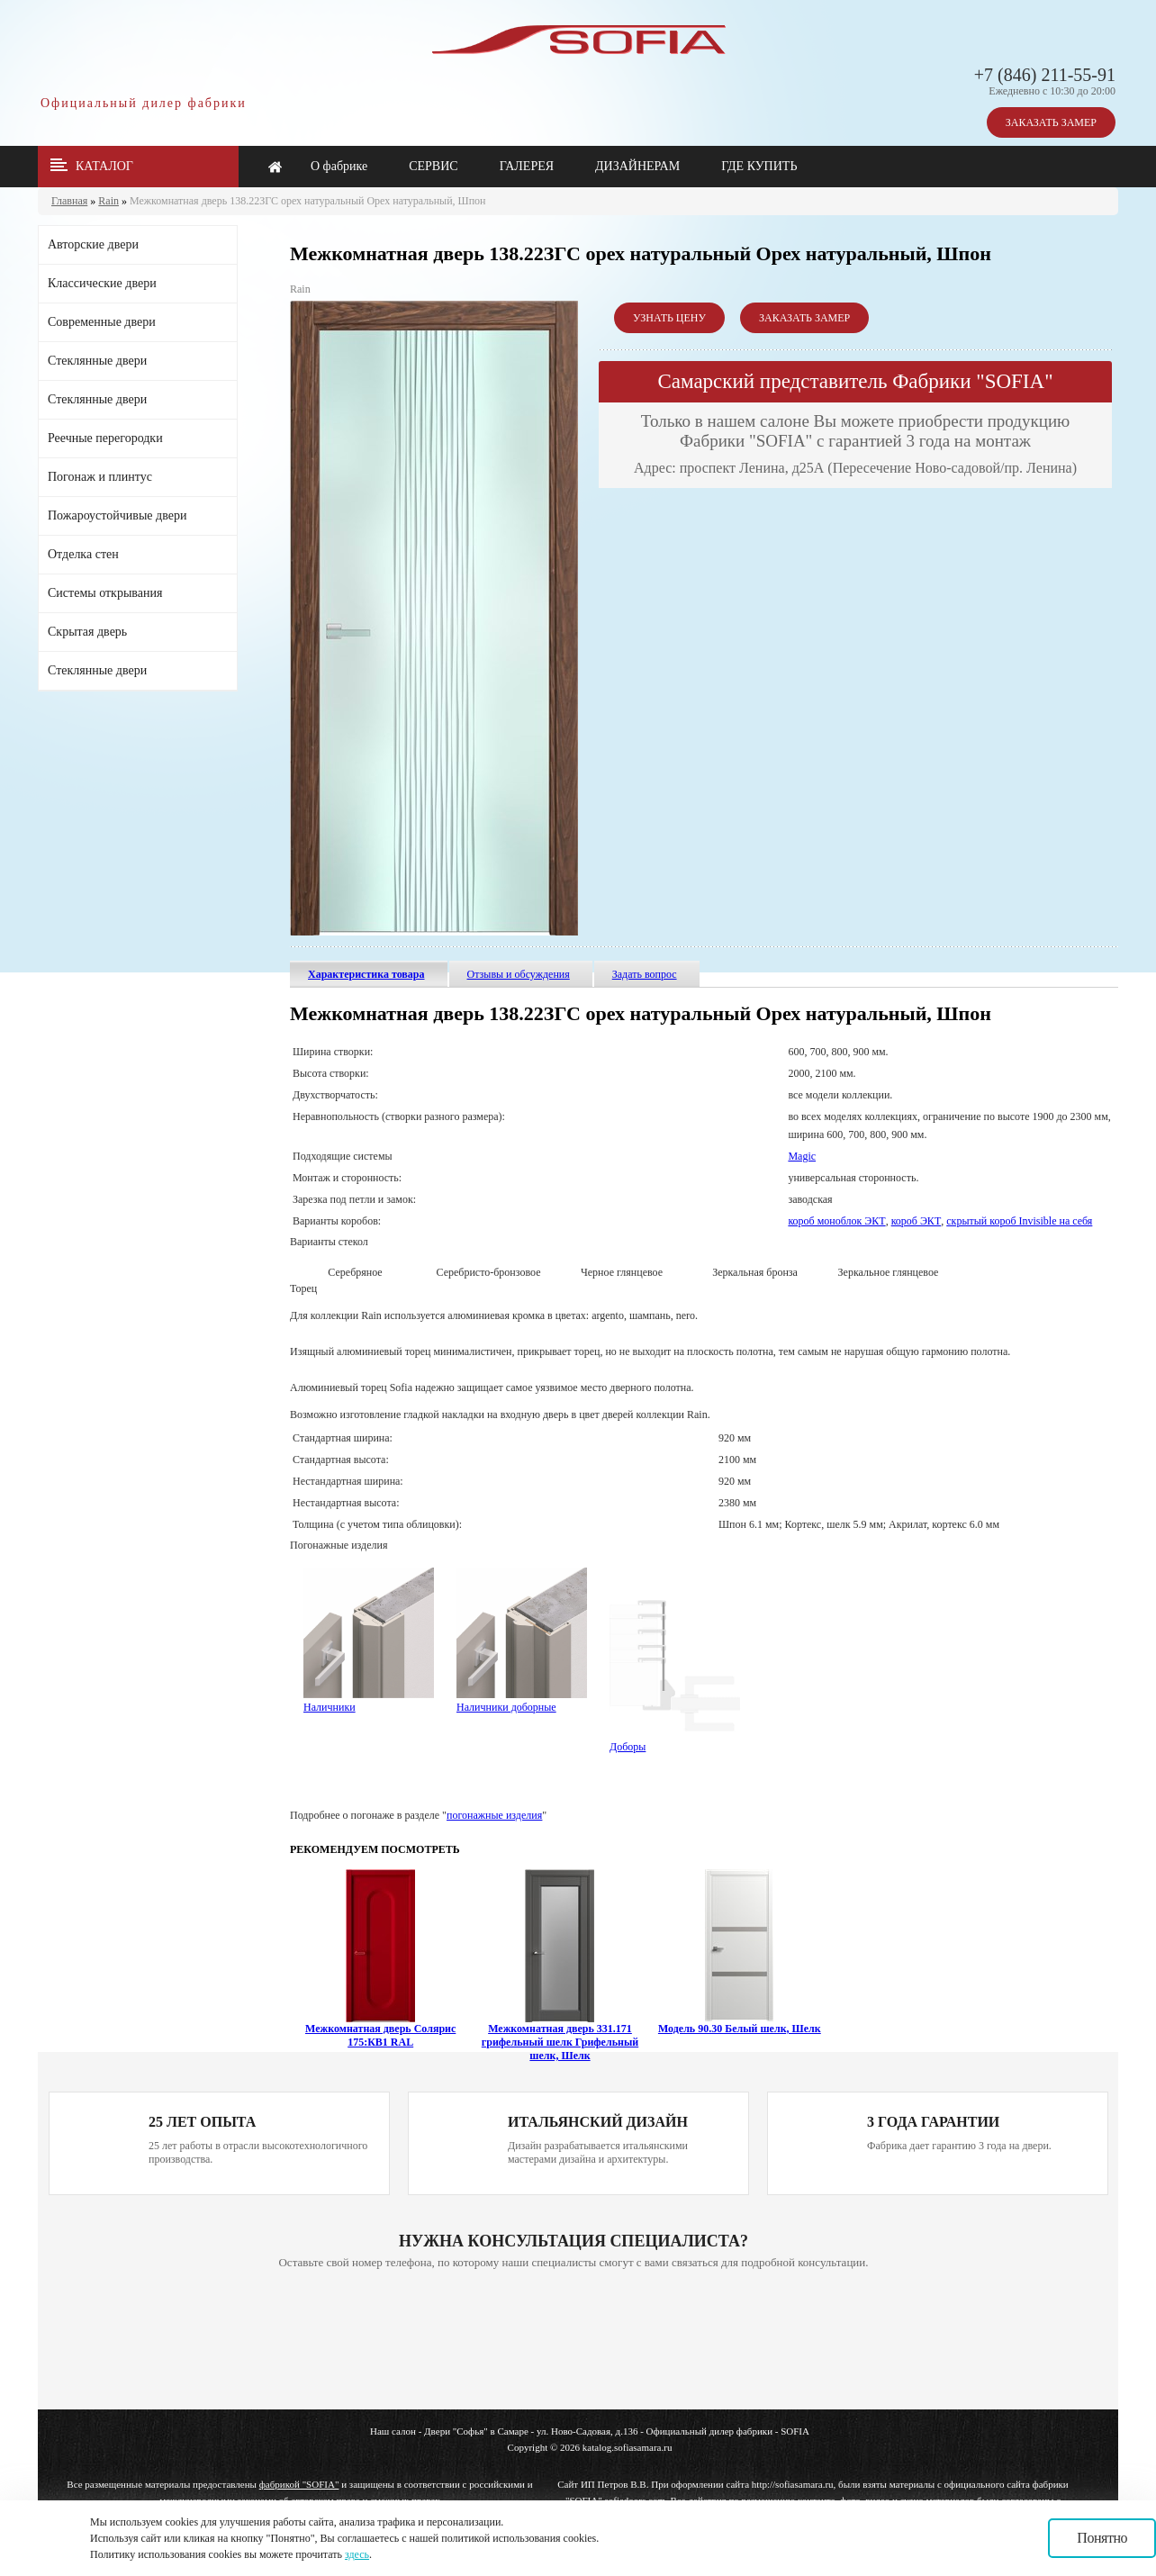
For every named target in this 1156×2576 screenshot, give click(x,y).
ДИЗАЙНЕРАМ (637, 166)
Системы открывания (105, 593)
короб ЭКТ (916, 1221)
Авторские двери (93, 244)
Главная (69, 200)
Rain (108, 200)
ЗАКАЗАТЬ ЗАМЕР (1051, 122)
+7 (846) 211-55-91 (1044, 75)
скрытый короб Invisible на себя (1019, 1221)
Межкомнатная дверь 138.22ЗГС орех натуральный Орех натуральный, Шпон (308, 200)
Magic (802, 1156)
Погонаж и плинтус (100, 477)
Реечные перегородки (105, 438)
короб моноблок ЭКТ (836, 1221)
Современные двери (102, 322)
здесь (357, 2554)
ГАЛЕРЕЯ (527, 166)
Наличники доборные (521, 1700)
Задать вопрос (644, 974)
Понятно (1102, 2537)
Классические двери (102, 283)
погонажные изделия (494, 1815)
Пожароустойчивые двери (117, 515)
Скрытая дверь (87, 631)
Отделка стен (83, 554)
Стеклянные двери (97, 360)
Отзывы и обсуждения (518, 974)
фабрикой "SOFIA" (299, 2484)
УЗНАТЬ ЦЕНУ (669, 318)
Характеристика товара (366, 974)
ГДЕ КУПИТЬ (759, 166)
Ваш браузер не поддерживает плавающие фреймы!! (573, 2341)
